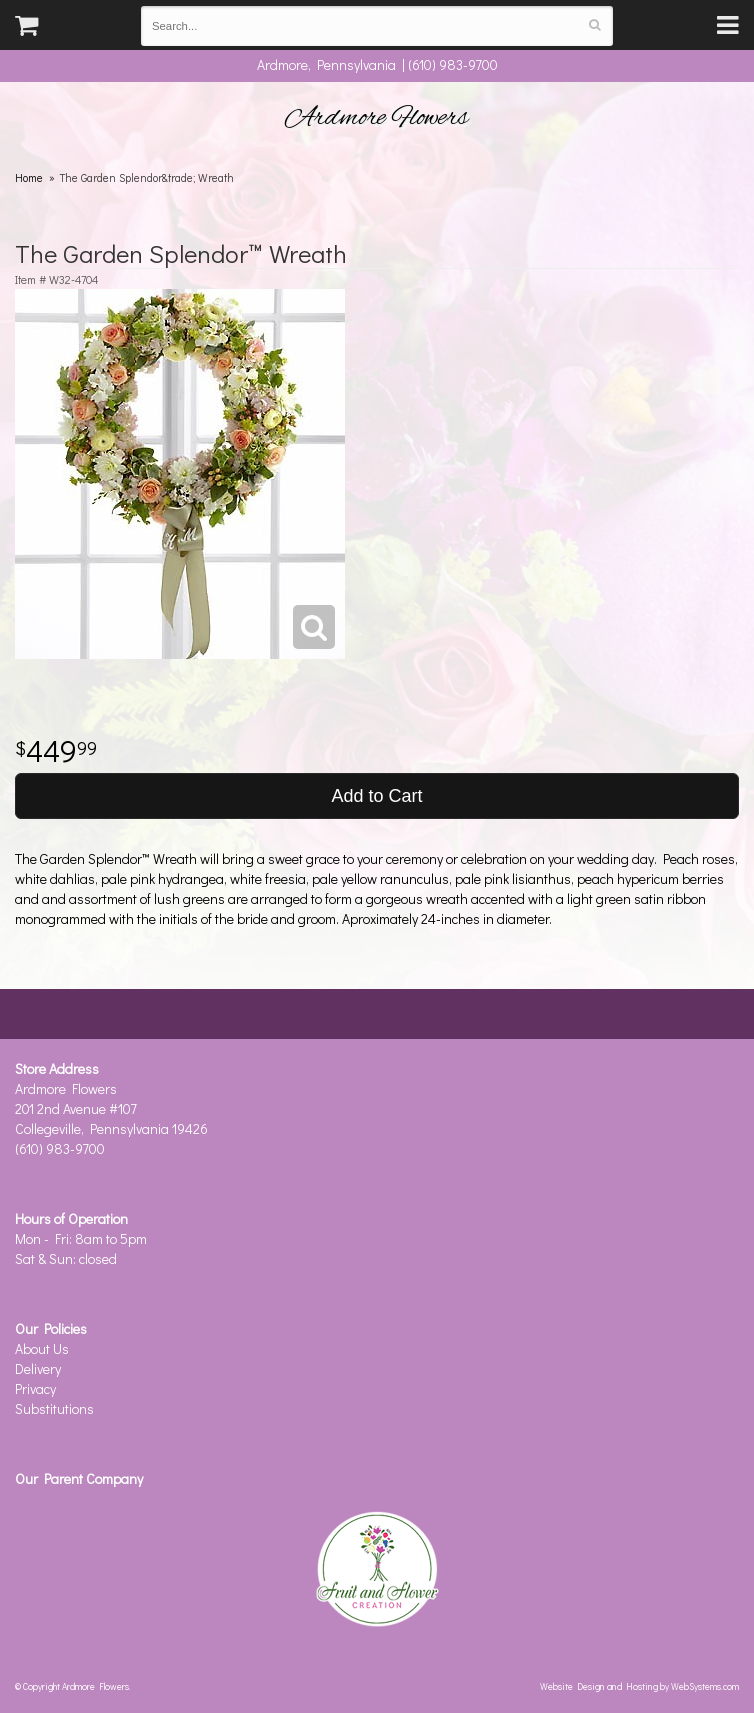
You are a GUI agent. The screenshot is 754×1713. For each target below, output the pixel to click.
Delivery (38, 1368)
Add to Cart (376, 796)
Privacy (35, 1388)
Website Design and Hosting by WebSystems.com (639, 1686)
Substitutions (54, 1408)
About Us (42, 1348)
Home (29, 177)
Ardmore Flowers (377, 118)
